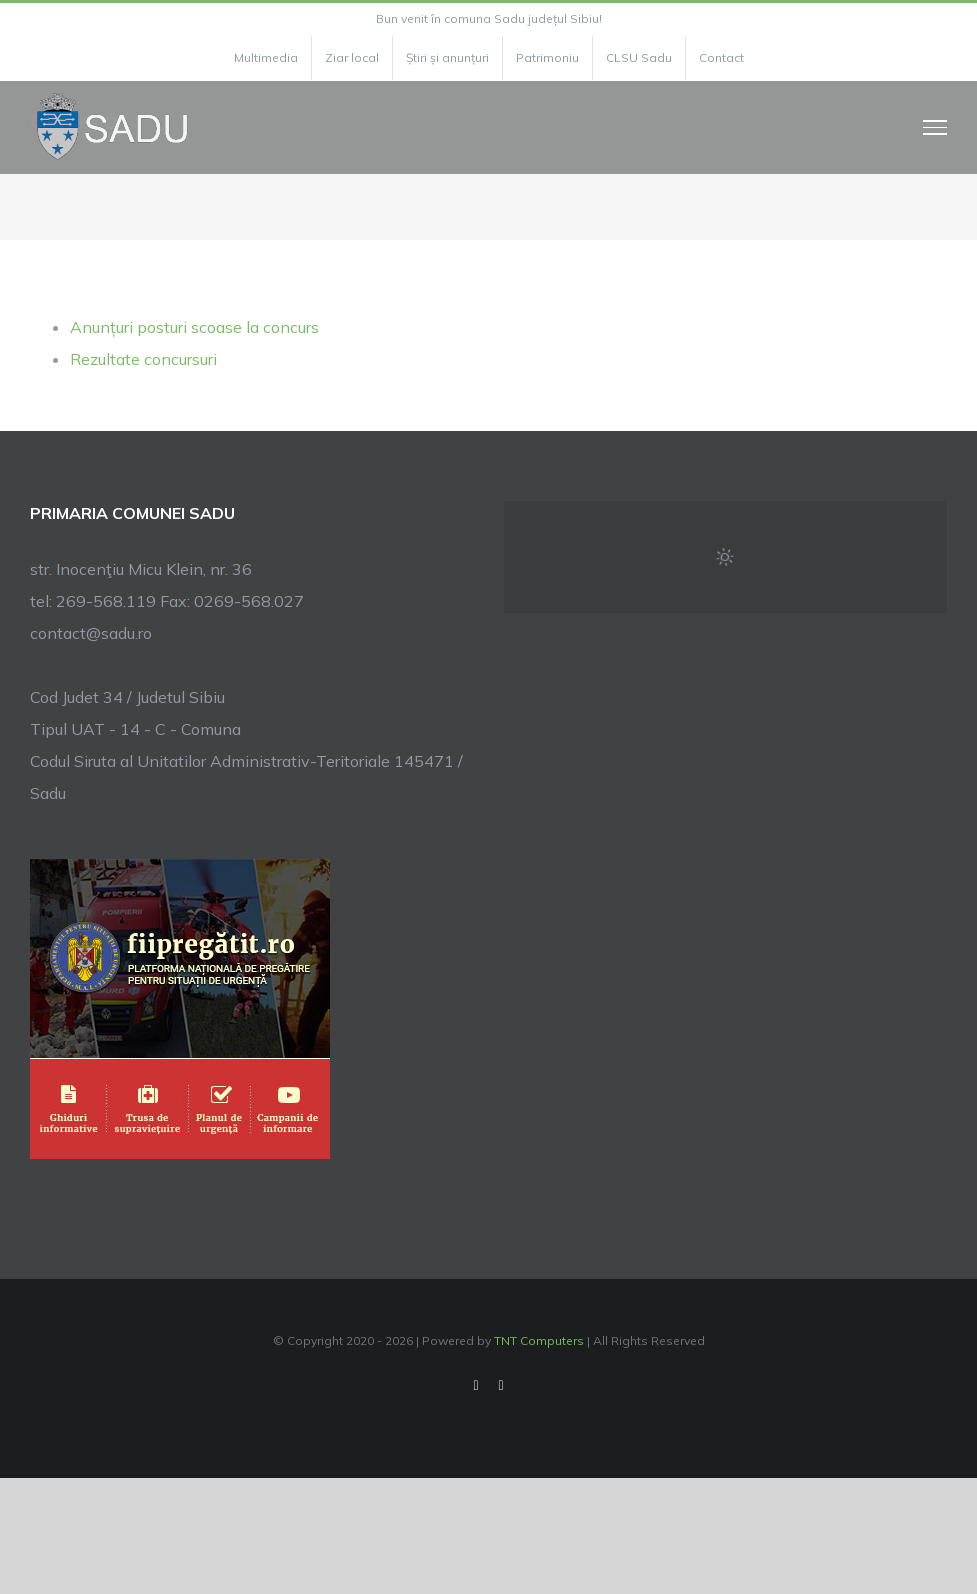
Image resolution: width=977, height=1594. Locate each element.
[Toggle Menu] (935, 127)
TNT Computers (539, 1340)
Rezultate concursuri (143, 359)
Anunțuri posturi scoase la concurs (194, 327)
